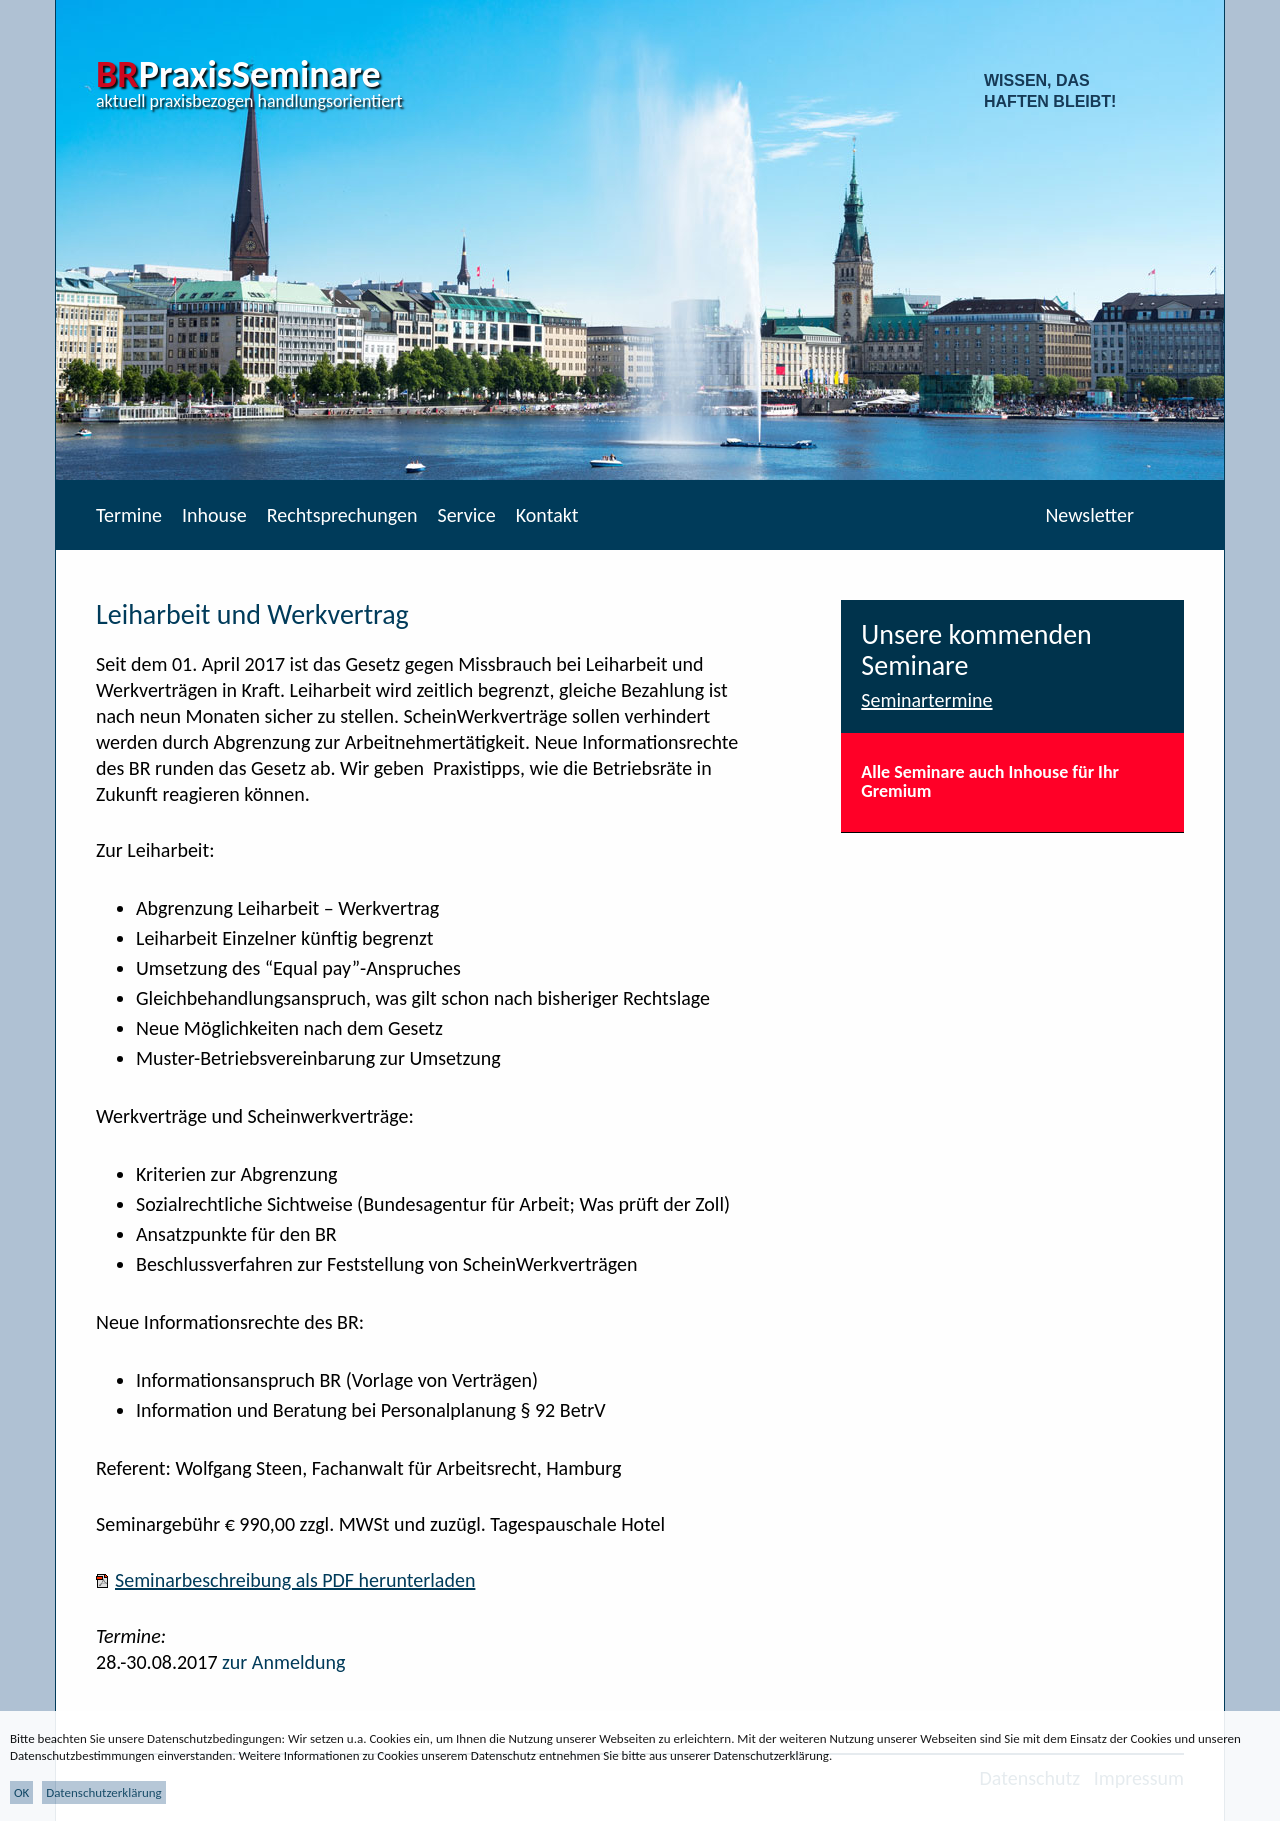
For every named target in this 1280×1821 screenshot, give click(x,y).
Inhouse (214, 515)
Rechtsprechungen (342, 515)
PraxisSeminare (238, 74)
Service (466, 515)
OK (21, 1792)
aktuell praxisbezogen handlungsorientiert (249, 101)
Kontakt (547, 515)
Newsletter (1089, 515)
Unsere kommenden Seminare (976, 650)
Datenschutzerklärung (104, 1792)
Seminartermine (926, 700)
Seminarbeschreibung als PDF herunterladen (295, 1580)
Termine (129, 515)
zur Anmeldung (283, 1662)
